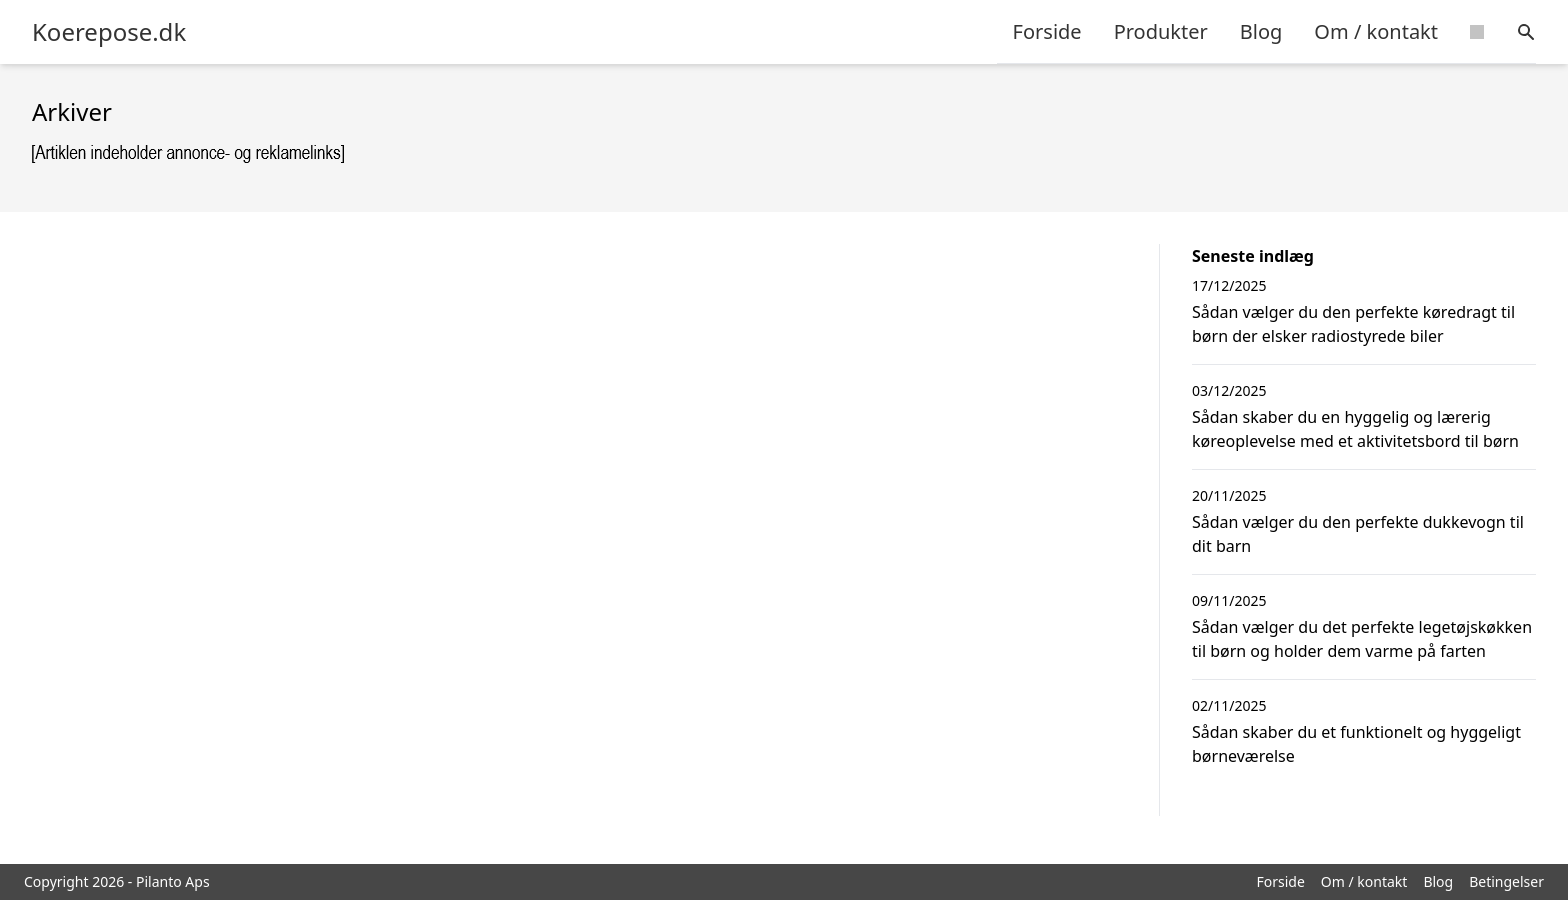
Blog (1261, 31)
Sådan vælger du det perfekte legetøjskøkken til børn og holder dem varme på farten (1362, 639)
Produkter (1161, 31)
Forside (1047, 31)
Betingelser (1506, 881)
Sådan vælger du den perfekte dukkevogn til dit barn (1358, 534)
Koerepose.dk (109, 32)
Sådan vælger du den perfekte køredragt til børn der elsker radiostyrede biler (1353, 324)
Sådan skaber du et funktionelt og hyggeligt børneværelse (1356, 744)
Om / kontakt (1376, 31)
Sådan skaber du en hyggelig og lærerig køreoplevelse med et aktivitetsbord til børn (1355, 429)
